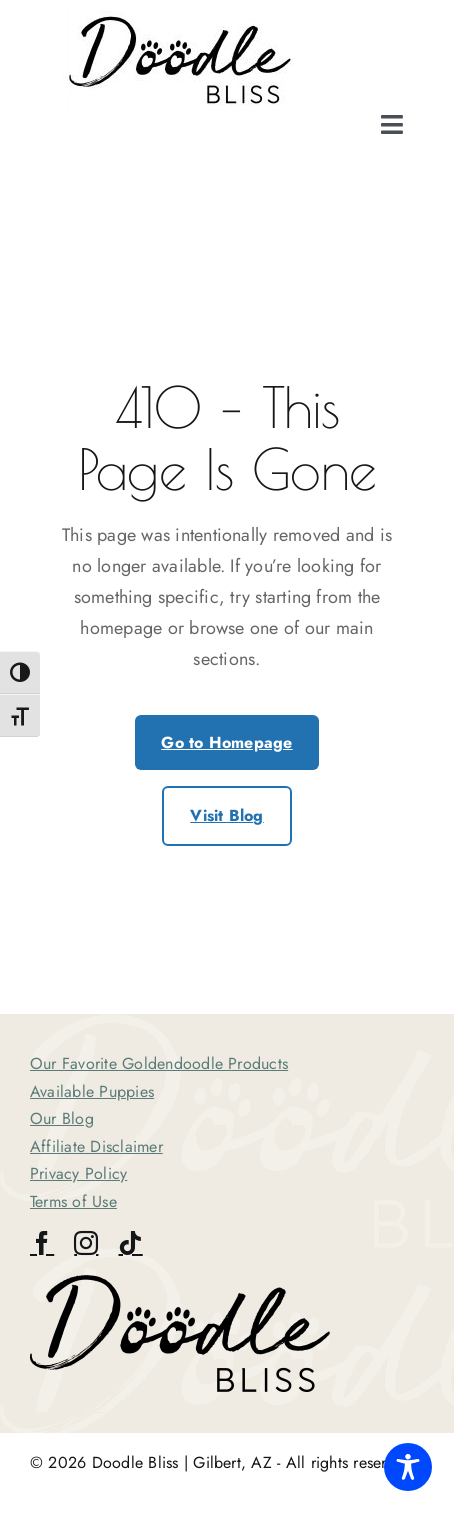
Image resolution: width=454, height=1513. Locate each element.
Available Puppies (92, 1091)
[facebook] (42, 1243)
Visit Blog (226, 815)
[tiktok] (130, 1243)
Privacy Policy (78, 1173)
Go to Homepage (226, 742)
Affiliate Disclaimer (96, 1146)
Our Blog (62, 1118)
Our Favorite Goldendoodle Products (159, 1063)
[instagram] (86, 1243)
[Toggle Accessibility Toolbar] (408, 1467)
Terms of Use (73, 1201)
